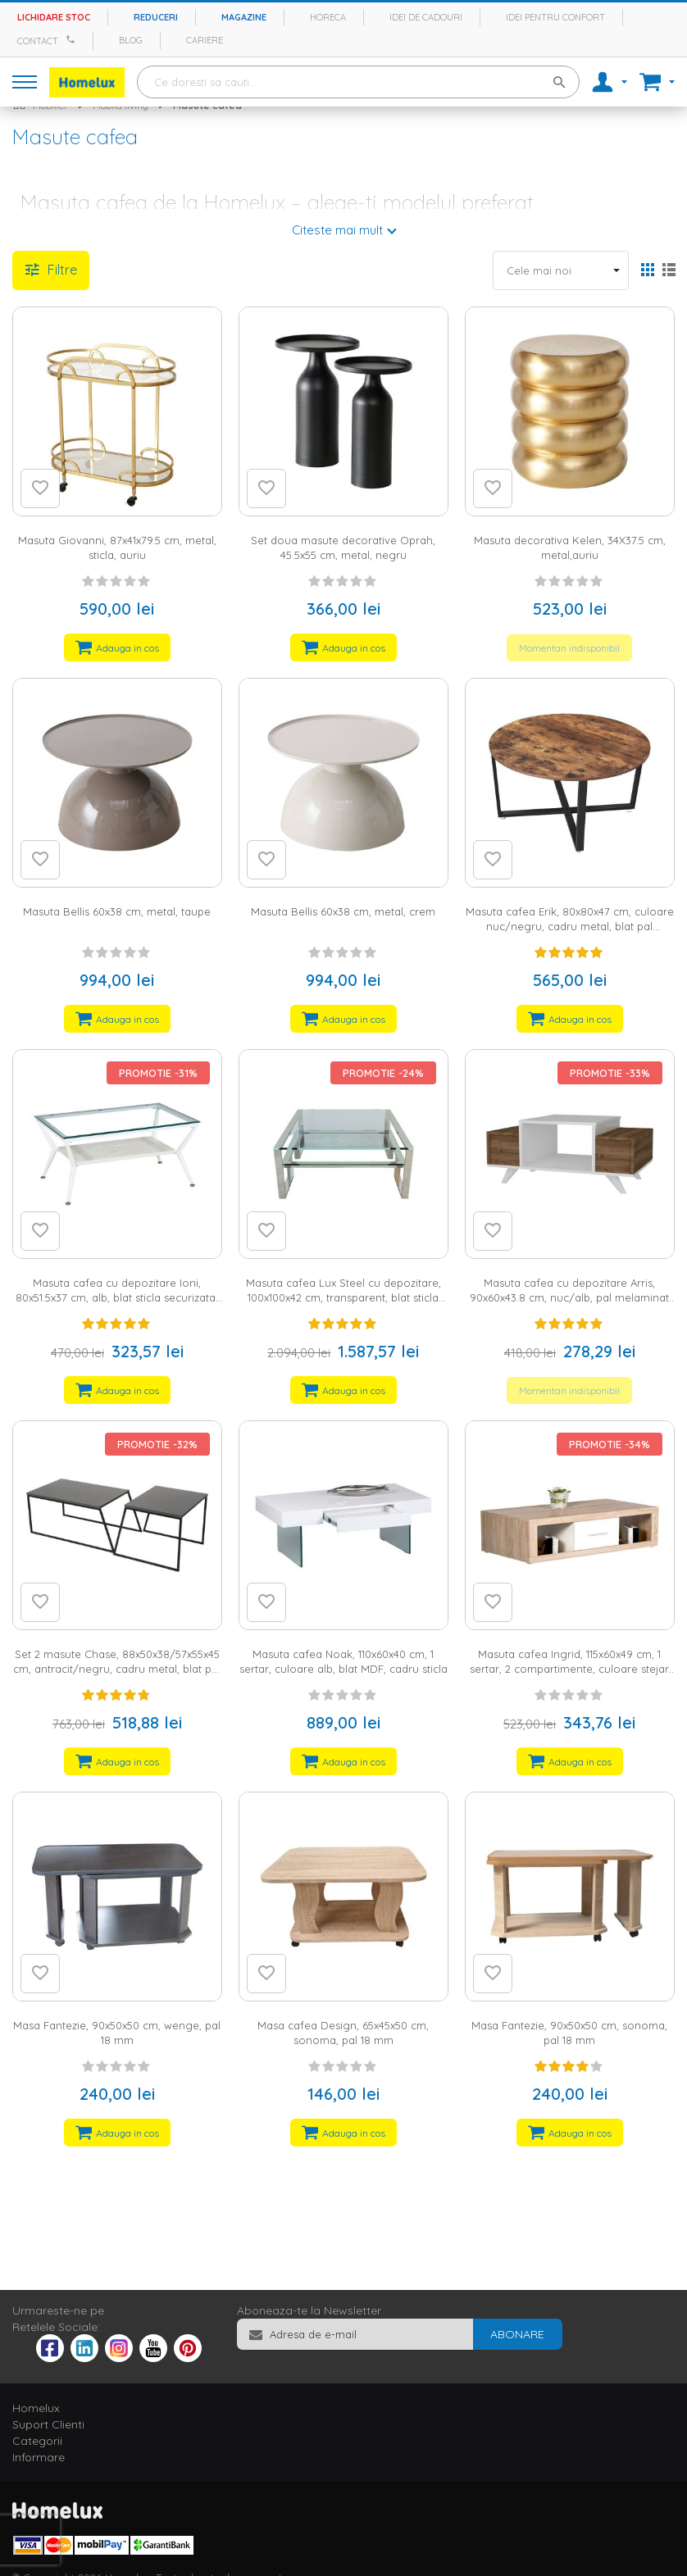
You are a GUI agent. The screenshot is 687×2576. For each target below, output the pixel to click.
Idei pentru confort (555, 17)
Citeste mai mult (337, 230)
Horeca (328, 17)
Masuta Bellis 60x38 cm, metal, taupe (117, 911)
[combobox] (358, 82)
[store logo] (87, 82)
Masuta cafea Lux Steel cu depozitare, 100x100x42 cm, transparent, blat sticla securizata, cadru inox (343, 1298)
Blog (131, 40)
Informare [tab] (38, 2457)
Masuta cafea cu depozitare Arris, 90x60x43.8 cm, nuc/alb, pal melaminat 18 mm (569, 1298)
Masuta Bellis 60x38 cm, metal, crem (343, 911)
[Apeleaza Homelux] (73, 39)
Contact (37, 41)
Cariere (204, 40)
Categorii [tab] (37, 2440)
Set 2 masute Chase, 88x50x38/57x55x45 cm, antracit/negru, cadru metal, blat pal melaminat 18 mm (117, 1669)
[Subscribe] (517, 2334)
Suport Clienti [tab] (48, 2424)
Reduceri (156, 17)
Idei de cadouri (425, 17)
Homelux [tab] (36, 2408)
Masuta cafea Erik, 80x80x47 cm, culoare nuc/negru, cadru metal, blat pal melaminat (570, 926)
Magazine (243, 17)
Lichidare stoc (53, 17)
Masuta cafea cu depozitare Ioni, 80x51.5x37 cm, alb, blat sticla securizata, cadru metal (117, 1298)
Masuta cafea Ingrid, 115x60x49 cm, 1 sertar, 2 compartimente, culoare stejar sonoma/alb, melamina (569, 1669)
